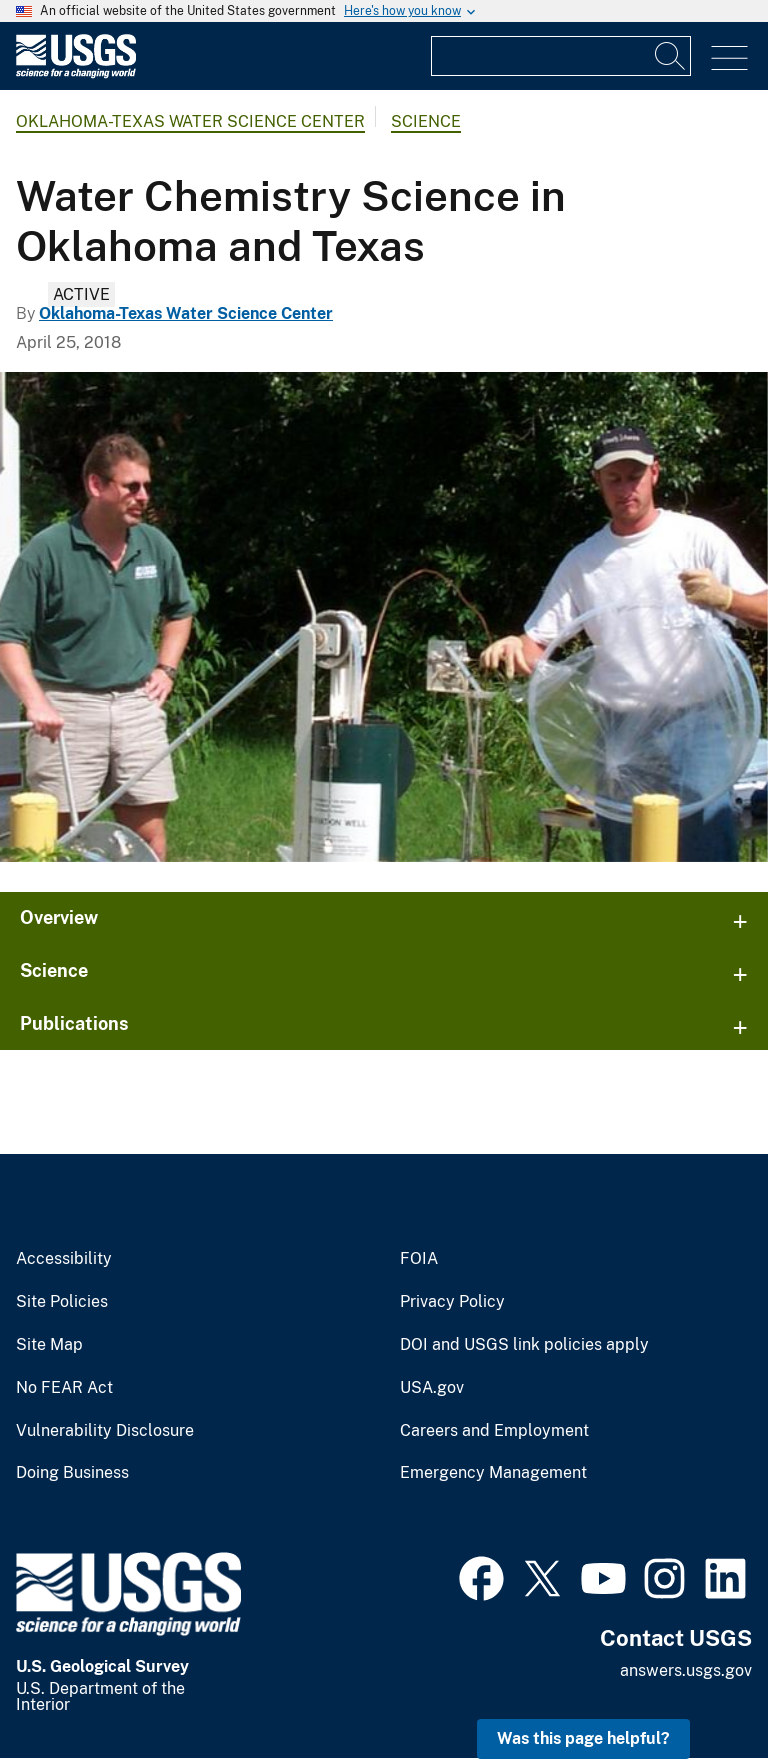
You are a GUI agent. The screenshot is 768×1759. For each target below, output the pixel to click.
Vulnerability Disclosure (105, 1431)
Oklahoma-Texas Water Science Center (190, 121)
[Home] (76, 73)
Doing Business (72, 1473)
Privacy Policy (452, 1302)
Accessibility (64, 1259)
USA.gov (432, 1388)
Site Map (49, 1345)
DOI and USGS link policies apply (524, 1345)
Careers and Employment (494, 1431)
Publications (74, 1023)
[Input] (561, 56)
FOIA (419, 1259)
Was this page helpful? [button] (583, 1738)
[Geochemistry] (384, 617)
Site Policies (62, 1302)
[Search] (671, 56)
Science (426, 121)
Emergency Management (493, 1473)
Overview (59, 917)
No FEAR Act (64, 1388)
